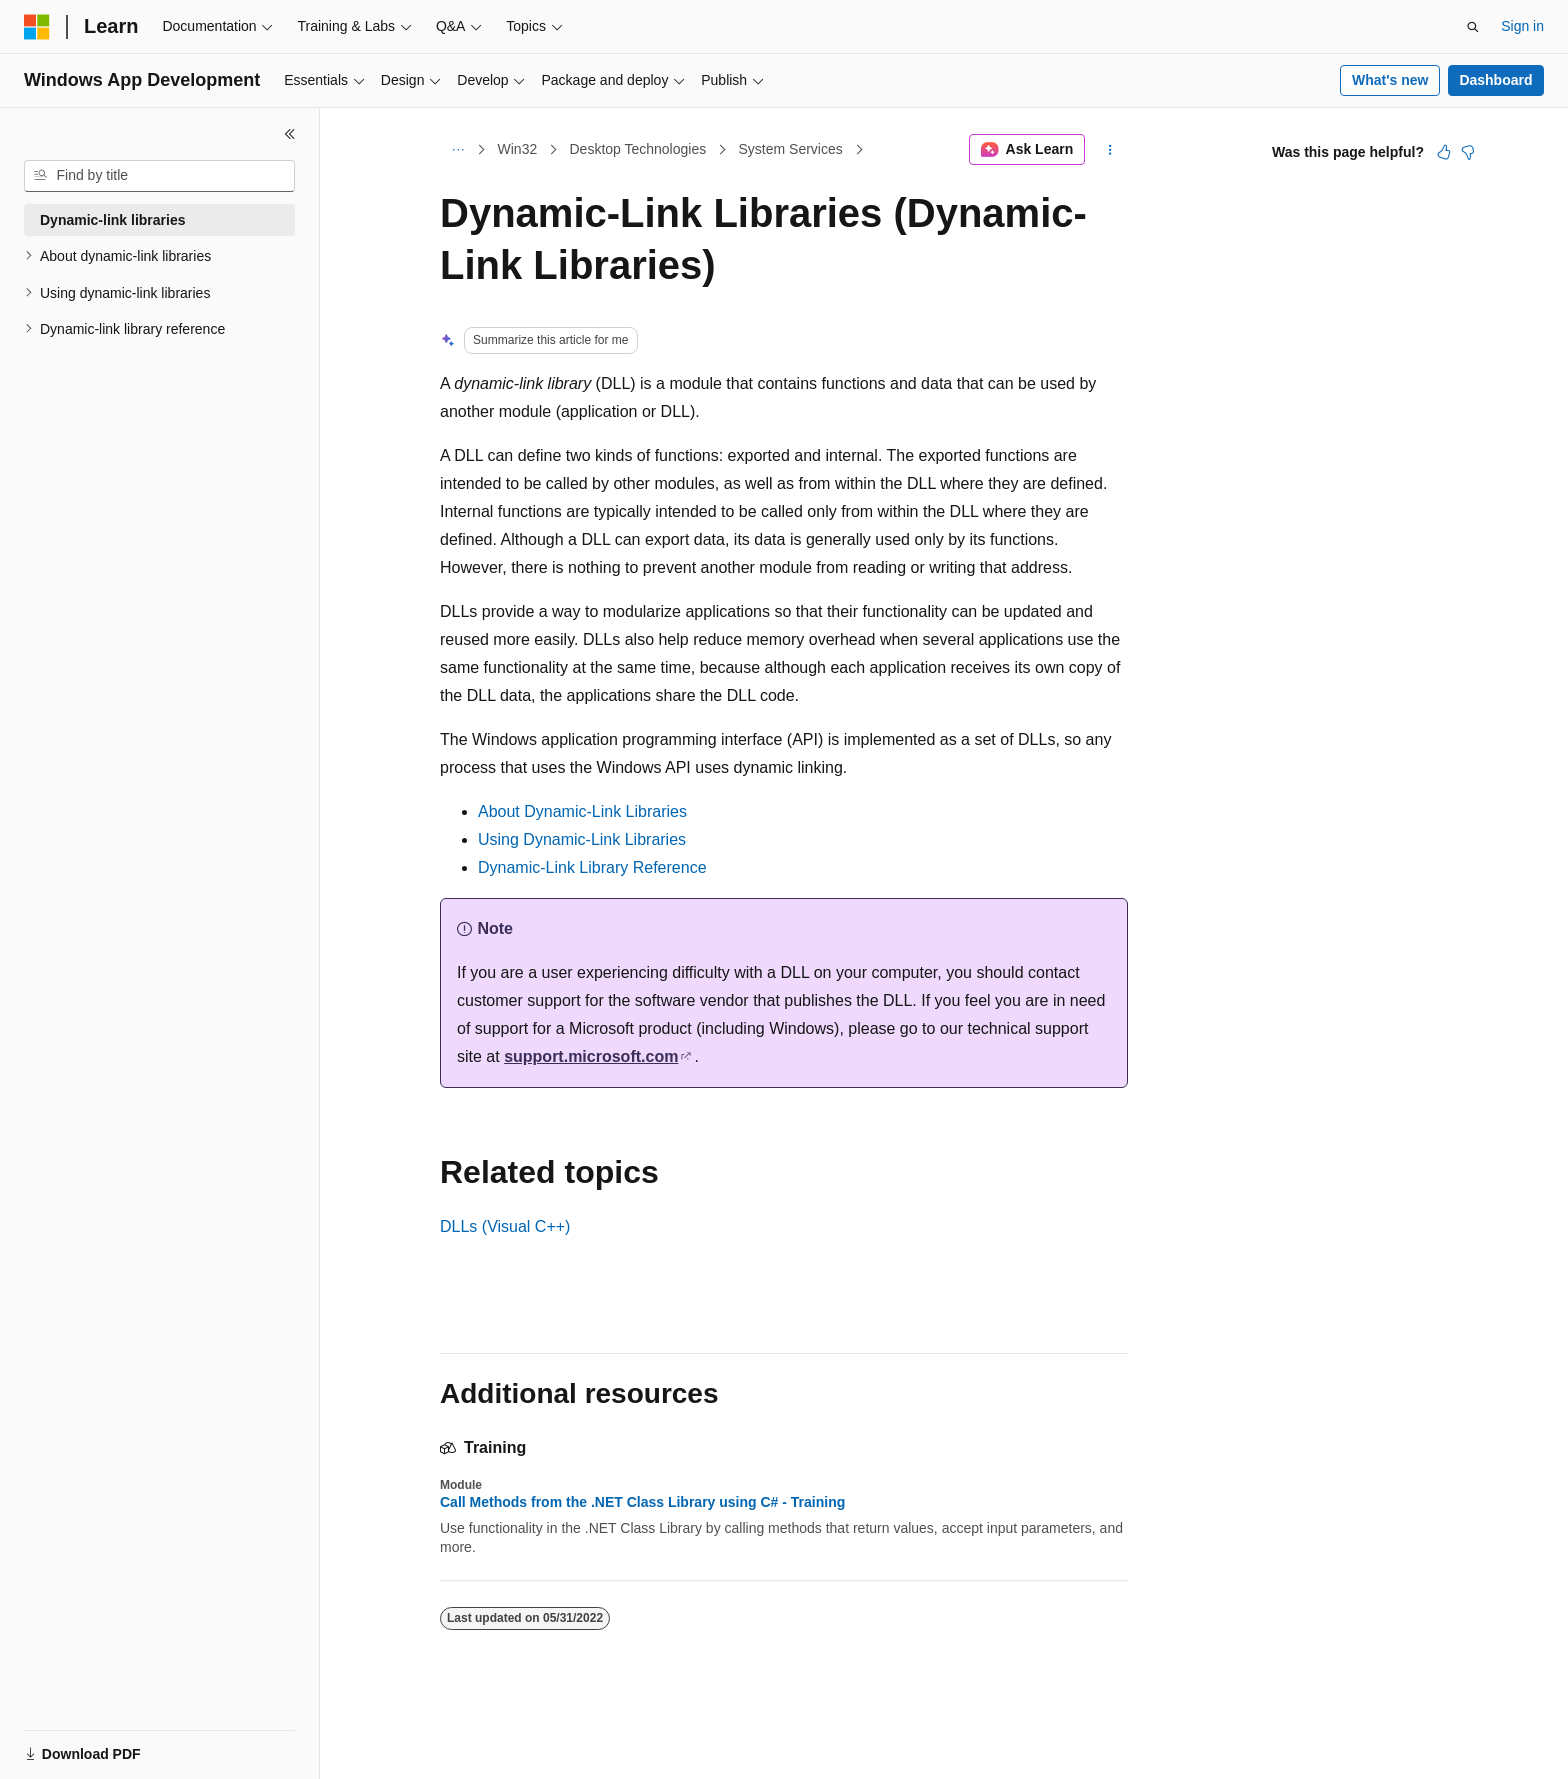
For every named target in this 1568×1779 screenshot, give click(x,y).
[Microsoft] (37, 27)
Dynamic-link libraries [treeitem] (113, 220)
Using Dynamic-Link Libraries (582, 839)
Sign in (1522, 26)
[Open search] (1473, 27)
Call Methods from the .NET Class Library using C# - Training (642, 1502)
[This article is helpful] (1444, 152)
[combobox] (159, 176)
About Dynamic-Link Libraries (582, 811)
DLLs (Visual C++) (505, 1226)
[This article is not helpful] (1468, 152)
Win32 (518, 149)
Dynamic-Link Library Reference (592, 867)
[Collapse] (290, 134)
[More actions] (1110, 150)
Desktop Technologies (637, 149)
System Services (790, 149)
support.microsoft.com (591, 1056)
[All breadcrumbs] (457, 150)
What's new (1390, 80)
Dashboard (1495, 80)
